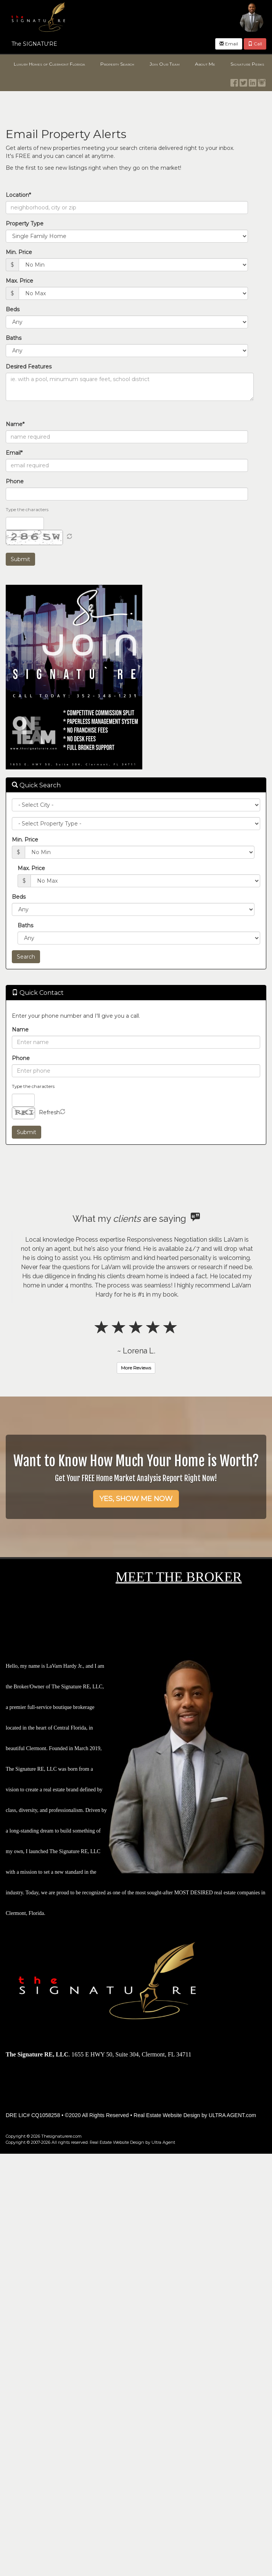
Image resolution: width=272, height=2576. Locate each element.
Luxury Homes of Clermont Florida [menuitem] (49, 64)
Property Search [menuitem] (117, 64)
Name (20, 1029)
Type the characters (27, 509)
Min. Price (19, 252)
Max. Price (19, 280)
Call (255, 44)
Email (228, 44)
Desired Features (29, 366)
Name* (15, 424)
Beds (12, 309)
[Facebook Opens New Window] (234, 81)
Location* (18, 194)
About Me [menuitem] (205, 64)
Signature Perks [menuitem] (247, 64)
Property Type (24, 223)
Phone (15, 481)
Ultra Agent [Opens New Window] (163, 2142)
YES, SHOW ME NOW (136, 1499)
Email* (14, 452)
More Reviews (136, 1368)
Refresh (49, 1112)
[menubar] (136, 64)
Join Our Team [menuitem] (165, 64)
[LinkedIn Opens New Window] (252, 81)
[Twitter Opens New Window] (243, 81)
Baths (13, 338)
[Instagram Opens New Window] (261, 81)
